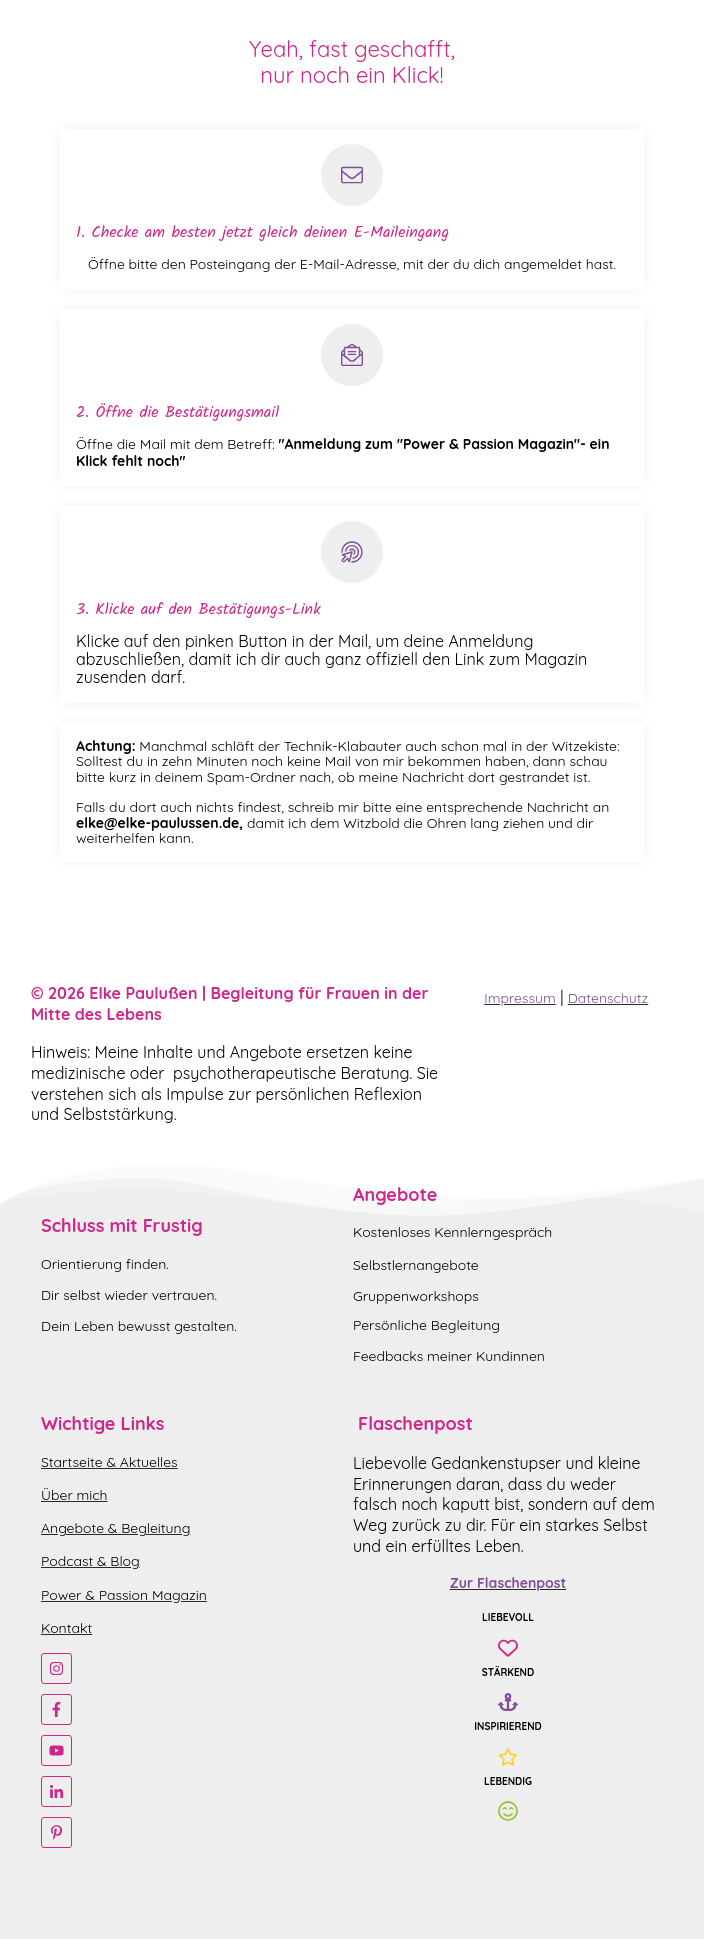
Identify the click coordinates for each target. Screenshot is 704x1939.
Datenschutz (608, 998)
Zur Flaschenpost (508, 1583)
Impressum (520, 998)
